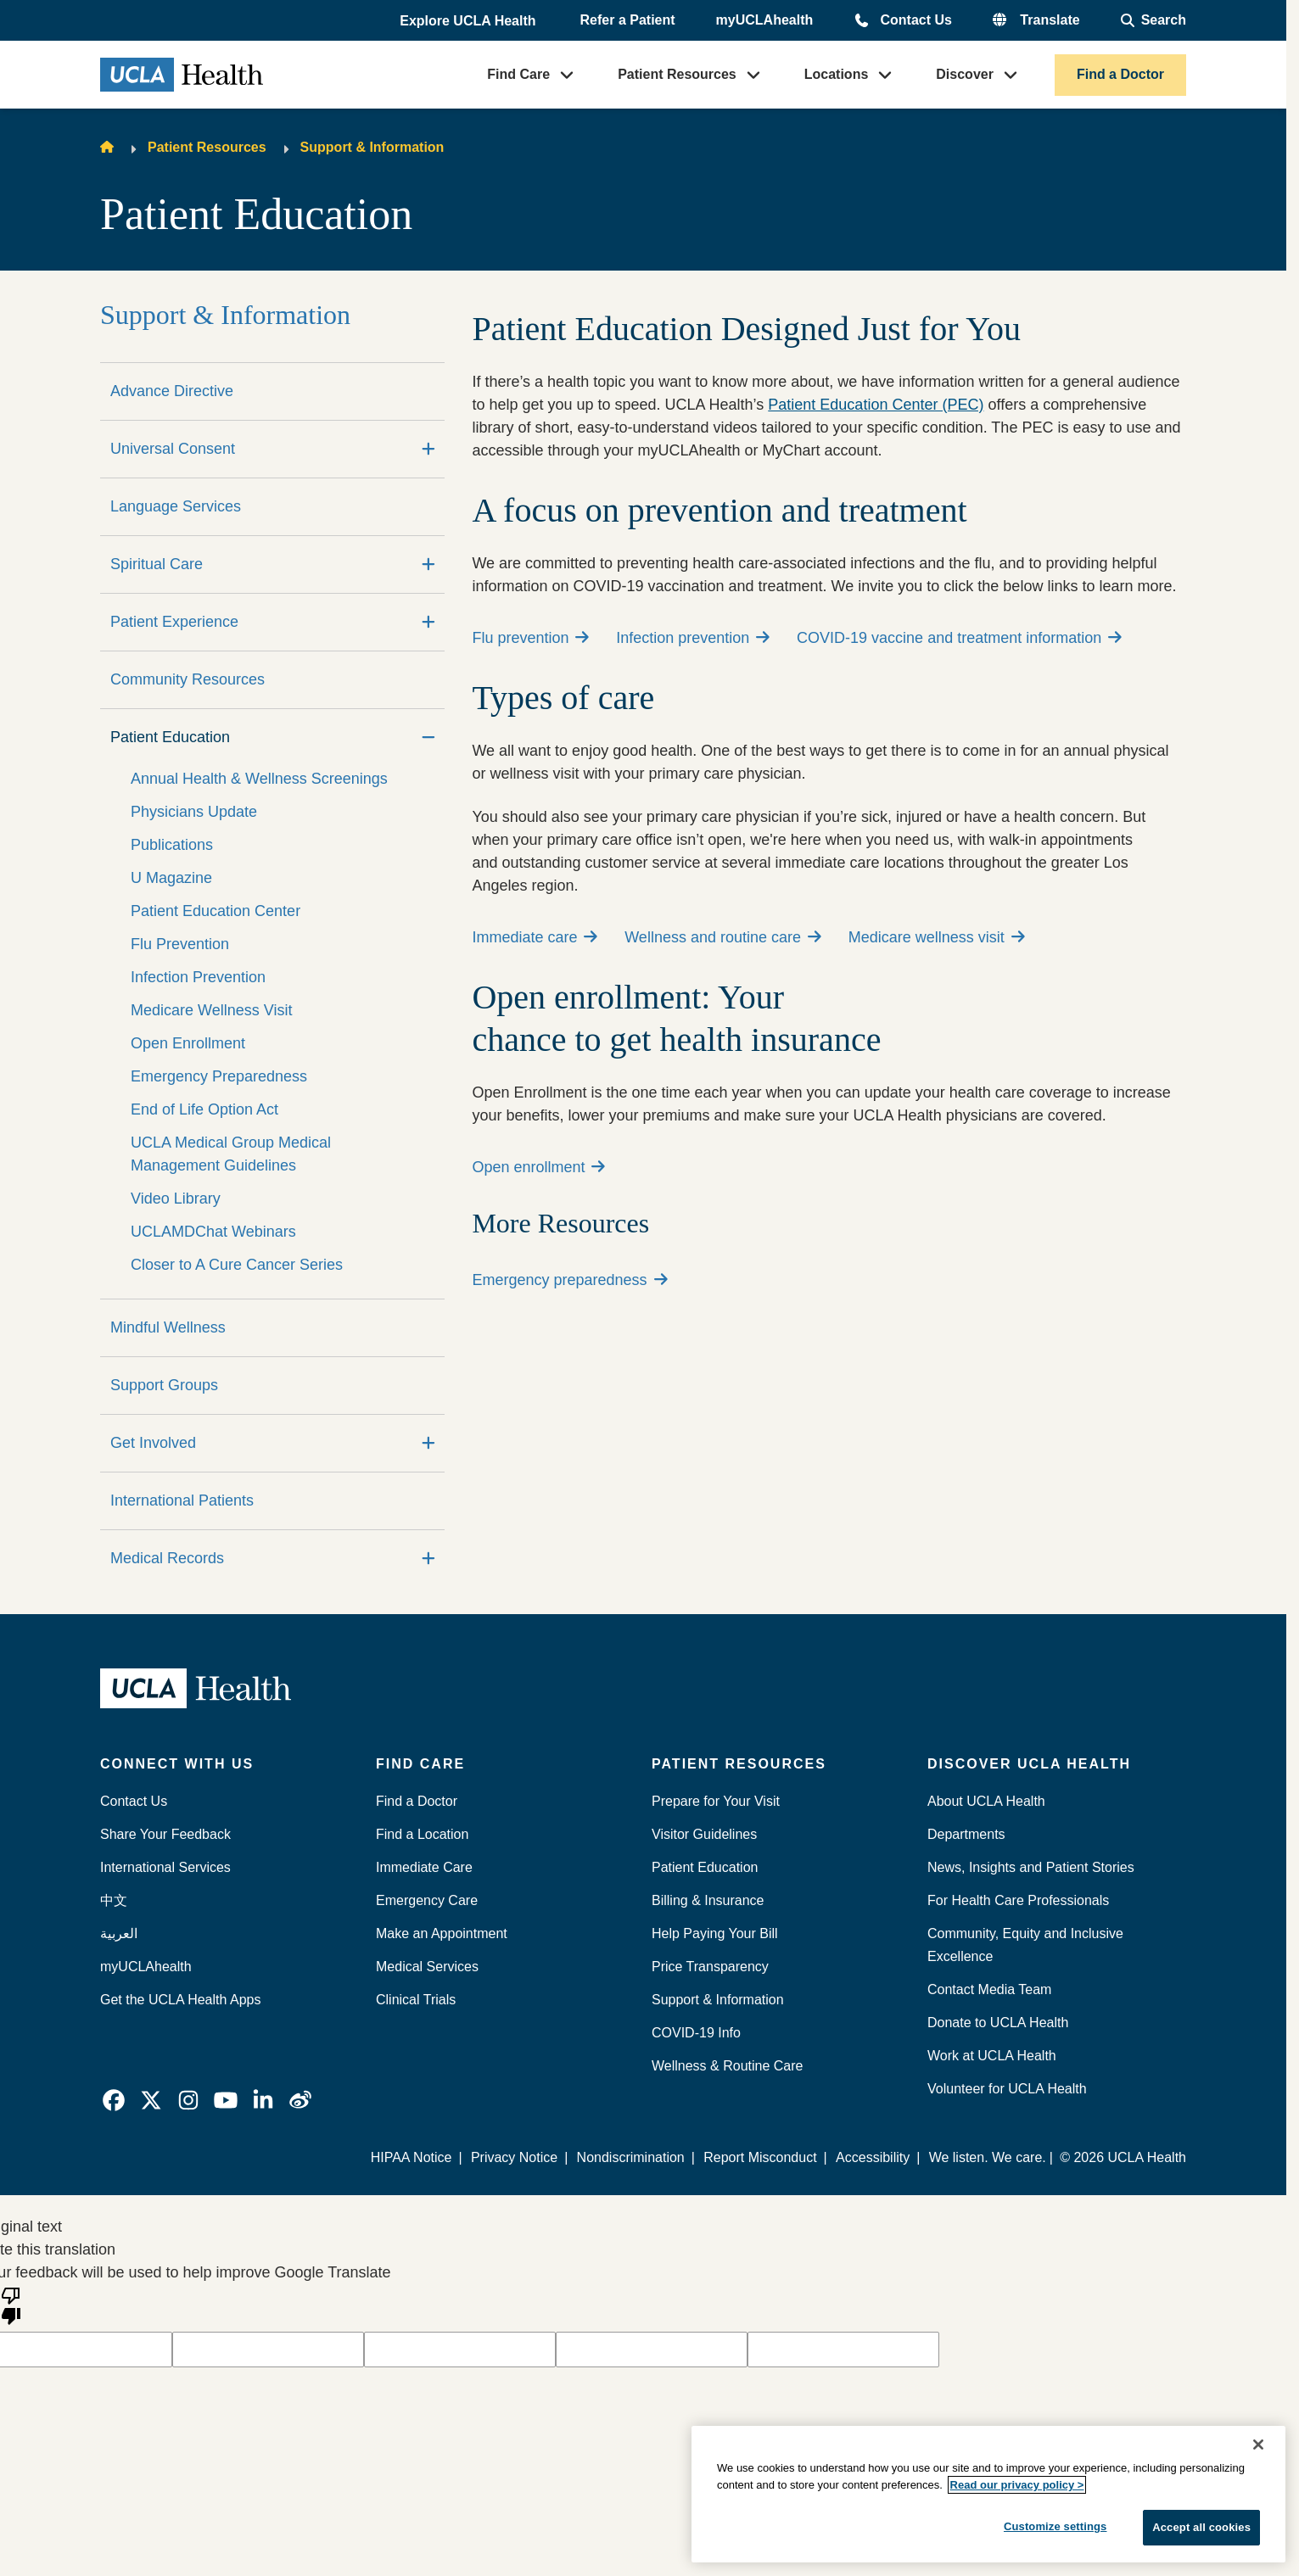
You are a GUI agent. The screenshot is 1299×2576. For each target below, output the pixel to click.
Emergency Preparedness (219, 1076)
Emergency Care (427, 1900)
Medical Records (167, 1558)
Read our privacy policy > (1017, 2484)
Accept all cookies (1201, 2527)
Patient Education (170, 737)
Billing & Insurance (708, 1900)
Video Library (176, 1198)
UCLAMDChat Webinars (213, 1231)
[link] (113, 2100)
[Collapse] (428, 737)
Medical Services (427, 1966)
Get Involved (153, 1442)
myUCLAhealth (765, 20)
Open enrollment (538, 1167)
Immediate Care (424, 1867)
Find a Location (422, 1834)
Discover (965, 74)
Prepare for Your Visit (716, 1801)
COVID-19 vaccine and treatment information (959, 637)
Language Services (175, 506)
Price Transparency (710, 1966)
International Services (165, 1867)
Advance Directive (171, 391)
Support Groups (164, 1385)
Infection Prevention (198, 977)
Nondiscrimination (631, 2157)
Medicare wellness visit (936, 937)
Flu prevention (530, 637)
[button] (469, 21)
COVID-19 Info (696, 2033)
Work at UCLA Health (991, 2055)
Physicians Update (194, 811)
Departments (966, 1834)
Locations (836, 74)
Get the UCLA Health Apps (180, 1999)
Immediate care (534, 937)
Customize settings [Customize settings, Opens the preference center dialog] (1055, 2526)
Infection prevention (693, 637)
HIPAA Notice (412, 2157)
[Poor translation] (11, 2304)
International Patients (182, 1500)
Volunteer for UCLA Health (1007, 2088)
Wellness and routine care (722, 937)
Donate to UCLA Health (997, 2022)
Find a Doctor (1120, 74)
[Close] (1258, 2444)
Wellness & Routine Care (727, 2066)
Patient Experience (174, 621)
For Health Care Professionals (1018, 1900)
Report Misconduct (760, 2157)
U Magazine (171, 877)
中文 (113, 1900)
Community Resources (187, 679)
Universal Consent (172, 448)
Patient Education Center (215, 910)
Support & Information (372, 147)
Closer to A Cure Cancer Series (237, 1264)
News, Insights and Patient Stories (1030, 1867)
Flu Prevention (180, 944)
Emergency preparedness (569, 1279)
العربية (118, 1933)
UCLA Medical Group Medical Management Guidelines (231, 1154)
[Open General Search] (1153, 20)
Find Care (518, 74)
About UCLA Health (986, 1801)
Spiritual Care (156, 564)
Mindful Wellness (168, 1327)
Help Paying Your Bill (715, 1933)
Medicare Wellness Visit (211, 1010)
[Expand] (428, 449)
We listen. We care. (987, 2157)
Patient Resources (677, 74)
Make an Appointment (441, 1933)
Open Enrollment (188, 1043)
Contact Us (915, 20)
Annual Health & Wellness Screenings (259, 778)
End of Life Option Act (204, 1109)
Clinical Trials (416, 1999)
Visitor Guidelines (704, 1834)
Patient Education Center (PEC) (875, 404)
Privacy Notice (515, 2157)
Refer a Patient (627, 20)
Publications (172, 844)
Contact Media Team (989, 1989)
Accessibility (873, 2157)
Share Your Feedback (165, 1834)
